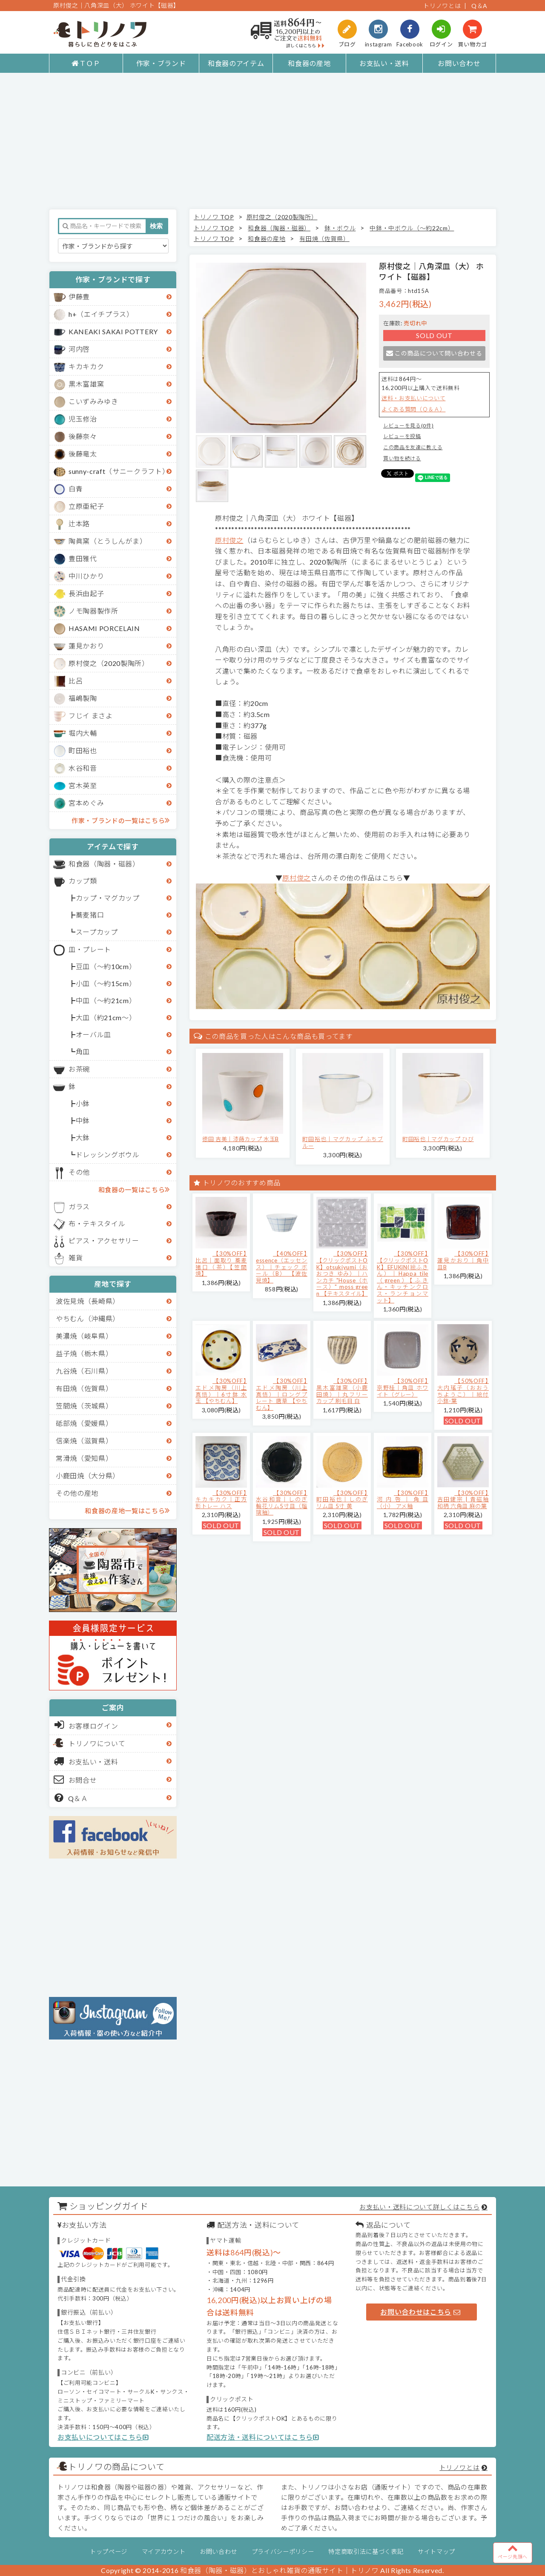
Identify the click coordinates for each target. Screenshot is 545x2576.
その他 (79, 1172)
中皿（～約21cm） (106, 1000)
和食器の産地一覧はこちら (127, 1510)
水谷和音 (83, 768)
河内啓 (79, 349)
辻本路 (79, 523)
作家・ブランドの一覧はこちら (121, 820)
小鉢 (83, 1103)
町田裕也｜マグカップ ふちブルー (342, 1142)
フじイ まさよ (91, 715)
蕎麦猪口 (90, 915)
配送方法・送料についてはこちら (263, 2437)
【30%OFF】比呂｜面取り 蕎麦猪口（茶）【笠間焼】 (221, 1263)
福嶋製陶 (83, 698)
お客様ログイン (86, 1724)
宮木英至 (83, 785)
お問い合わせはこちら (420, 2312)
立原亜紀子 (86, 506)
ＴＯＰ (86, 63)
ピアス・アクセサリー (104, 1240)
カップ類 (83, 881)
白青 (76, 489)
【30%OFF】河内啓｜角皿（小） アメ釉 (402, 1499)
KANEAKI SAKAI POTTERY (113, 331)
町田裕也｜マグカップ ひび (438, 1139)
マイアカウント (164, 2551)
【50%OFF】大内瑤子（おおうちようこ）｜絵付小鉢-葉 (463, 1390)
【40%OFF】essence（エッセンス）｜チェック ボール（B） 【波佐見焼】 (281, 1266)
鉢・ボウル (340, 228)
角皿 (83, 1051)
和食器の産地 (309, 63)
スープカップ (97, 932)
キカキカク (86, 366)
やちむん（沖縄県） (88, 1318)
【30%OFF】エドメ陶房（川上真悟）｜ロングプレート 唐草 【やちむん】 (281, 1394)
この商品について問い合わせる (434, 353)
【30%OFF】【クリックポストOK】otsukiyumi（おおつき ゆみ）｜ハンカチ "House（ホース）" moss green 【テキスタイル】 (342, 1273)
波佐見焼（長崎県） (88, 1301)
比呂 (76, 681)
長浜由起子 (86, 593)
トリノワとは (442, 5)
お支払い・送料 (384, 63)
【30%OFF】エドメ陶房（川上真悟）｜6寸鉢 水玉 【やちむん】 (221, 1390)
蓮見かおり (86, 646)
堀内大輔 (83, 733)
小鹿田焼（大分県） (88, 1476)
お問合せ (75, 1779)
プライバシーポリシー (283, 2551)
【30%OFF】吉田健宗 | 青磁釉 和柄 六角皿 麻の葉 (463, 1499)
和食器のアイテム (236, 63)
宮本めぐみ (86, 803)
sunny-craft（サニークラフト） (119, 471)
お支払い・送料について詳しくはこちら (419, 2207)
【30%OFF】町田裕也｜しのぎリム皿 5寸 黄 (342, 1499)
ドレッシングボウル (108, 1154)
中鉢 (83, 1120)
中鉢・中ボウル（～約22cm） (412, 228)
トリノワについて (97, 1743)
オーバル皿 (93, 1034)
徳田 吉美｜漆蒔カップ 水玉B (240, 1139)
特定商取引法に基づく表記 (365, 2551)
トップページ (108, 2551)
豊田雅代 (83, 558)
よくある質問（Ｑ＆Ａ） (413, 409)
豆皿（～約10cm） (106, 966)
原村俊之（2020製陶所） (109, 663)
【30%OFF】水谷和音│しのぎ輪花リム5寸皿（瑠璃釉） (281, 1502)
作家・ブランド (161, 63)
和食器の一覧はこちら (134, 1189)
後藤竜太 (83, 454)
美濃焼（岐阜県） (84, 1336)
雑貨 (76, 1258)
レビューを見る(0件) (408, 425)
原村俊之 (229, 540)
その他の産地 (77, 1493)
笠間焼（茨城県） (84, 1406)
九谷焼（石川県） (84, 1371)
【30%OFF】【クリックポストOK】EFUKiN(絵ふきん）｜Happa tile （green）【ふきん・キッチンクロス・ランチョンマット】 (402, 1276)
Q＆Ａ (71, 1797)
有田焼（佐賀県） (84, 1388)
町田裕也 (83, 750)
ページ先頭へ (513, 2551)
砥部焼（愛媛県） (84, 1423)
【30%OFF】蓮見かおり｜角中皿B (463, 1260)
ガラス (79, 1206)
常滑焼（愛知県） (84, 1458)
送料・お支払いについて (413, 398)
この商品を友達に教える (412, 447)
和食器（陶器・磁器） (104, 864)
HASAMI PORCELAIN (104, 628)
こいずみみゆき (93, 401)
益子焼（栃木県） (84, 1353)
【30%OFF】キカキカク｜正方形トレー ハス (221, 1499)
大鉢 (83, 1137)
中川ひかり (86, 576)
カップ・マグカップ (108, 898)
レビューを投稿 (402, 436)
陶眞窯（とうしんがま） (107, 541)
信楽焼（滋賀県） (84, 1441)
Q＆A (479, 5)
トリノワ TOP (214, 217)
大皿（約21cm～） (106, 1017)
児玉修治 (83, 419)
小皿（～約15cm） (106, 983)
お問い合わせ (459, 63)
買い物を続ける (402, 458)
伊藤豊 (79, 297)
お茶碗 (79, 1069)
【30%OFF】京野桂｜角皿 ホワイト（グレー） (402, 1387)
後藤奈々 (83, 436)
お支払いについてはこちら (103, 2437)
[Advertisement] (272, 141)
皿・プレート (90, 949)
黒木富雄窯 (86, 384)
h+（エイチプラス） (101, 314)
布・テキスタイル (97, 1223)
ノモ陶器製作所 (93, 611)
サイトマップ (436, 2551)
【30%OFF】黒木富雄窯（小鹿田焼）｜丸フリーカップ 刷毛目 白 (342, 1390)
